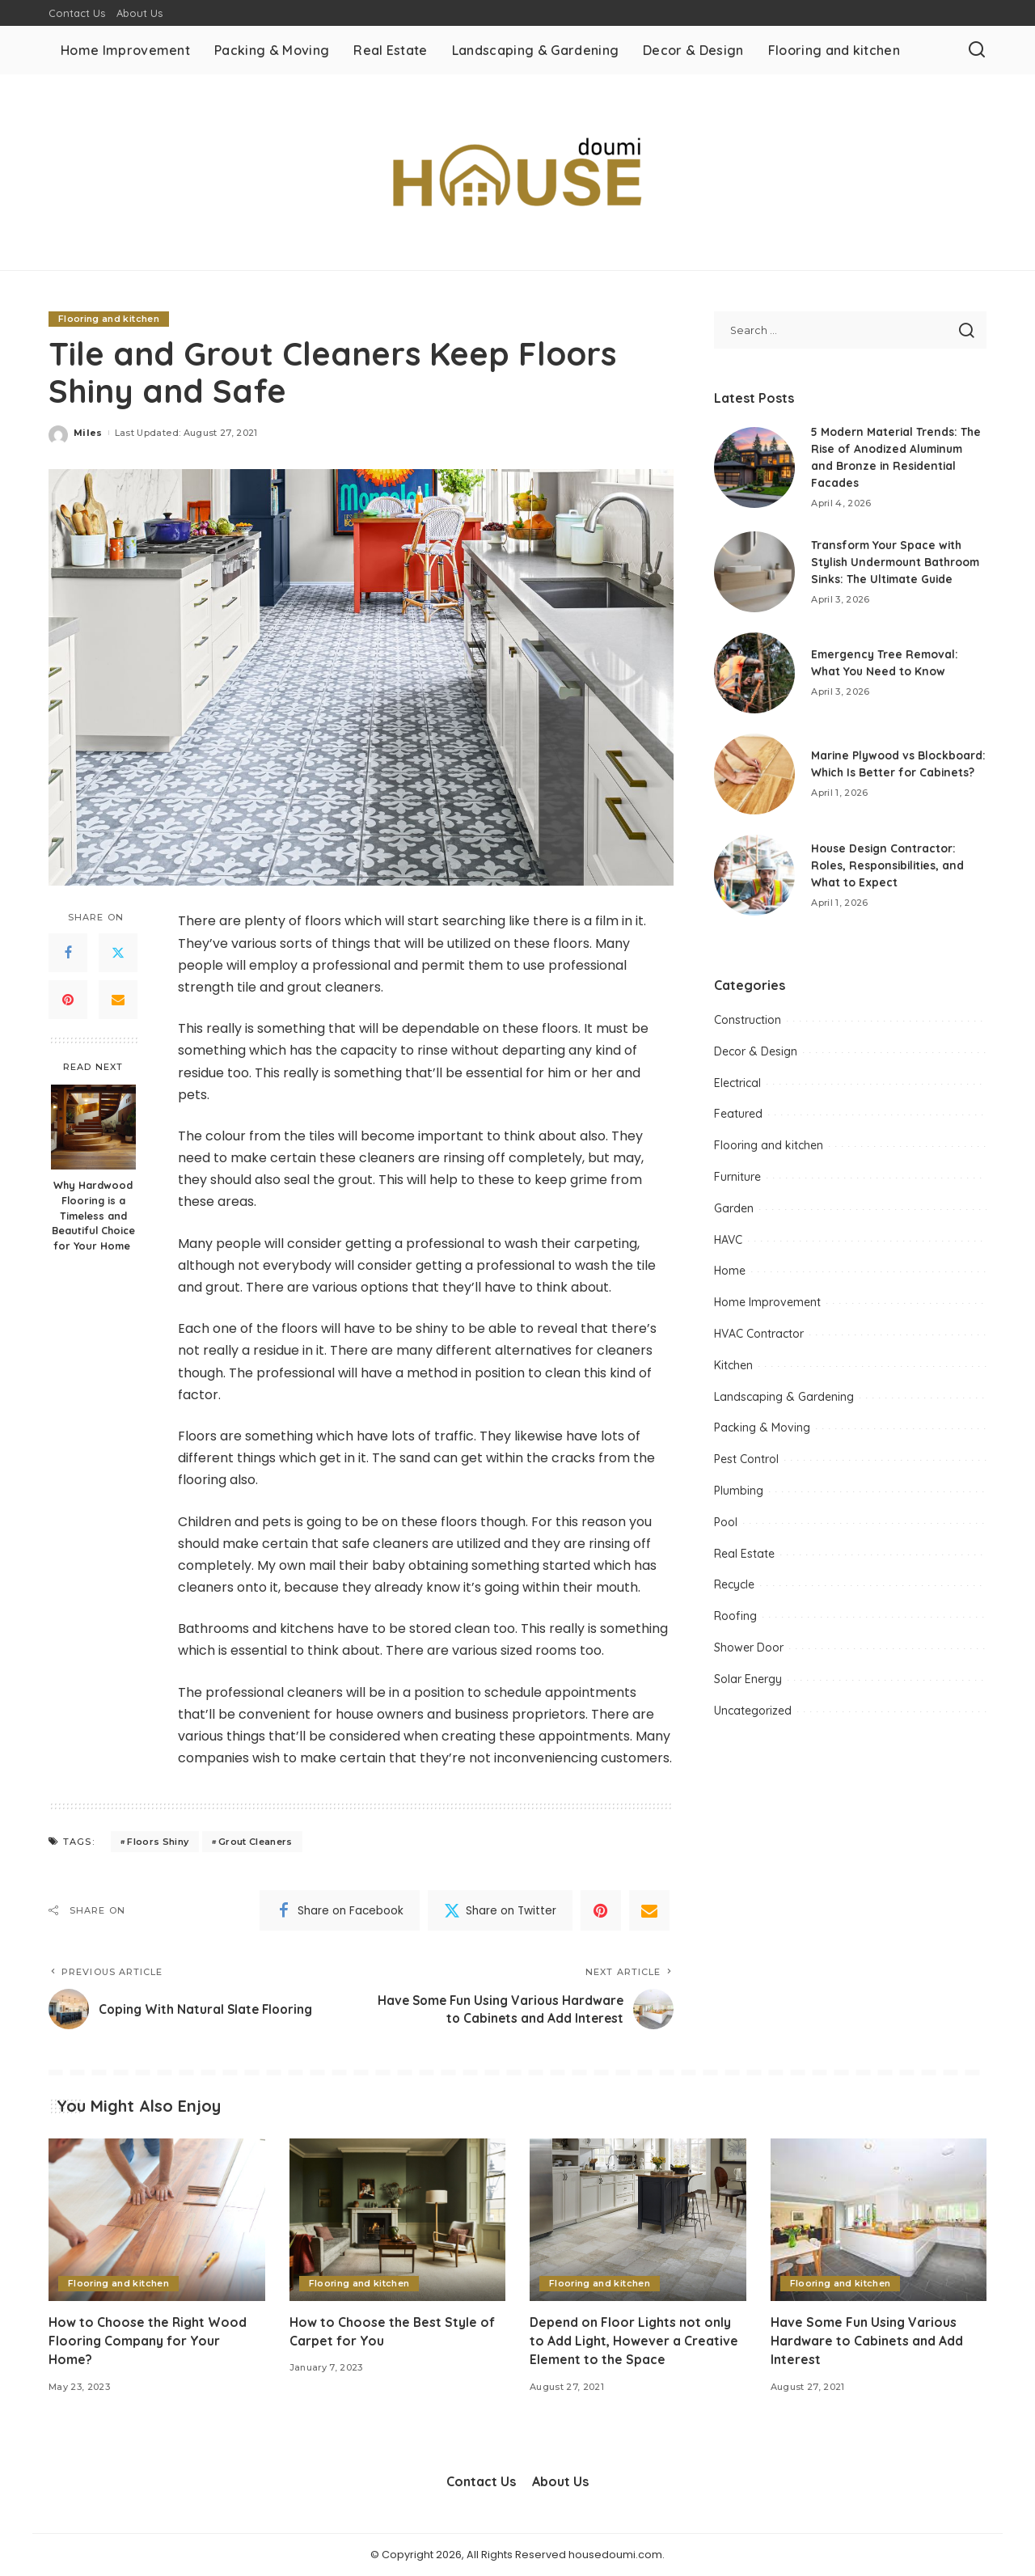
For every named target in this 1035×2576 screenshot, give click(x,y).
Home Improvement (767, 1308)
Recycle (734, 1591)
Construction (747, 1026)
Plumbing (738, 1497)
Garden (734, 1215)
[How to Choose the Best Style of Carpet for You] (397, 2220)
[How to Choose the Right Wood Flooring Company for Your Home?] (157, 2220)
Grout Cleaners (255, 1841)
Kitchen (733, 1371)
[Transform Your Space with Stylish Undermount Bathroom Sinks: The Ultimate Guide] (754, 575)
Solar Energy (748, 1684)
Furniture (737, 1183)
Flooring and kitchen (109, 318)
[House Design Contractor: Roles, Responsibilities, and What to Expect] (754, 881)
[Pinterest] (68, 999)
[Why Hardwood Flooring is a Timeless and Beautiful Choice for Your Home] (93, 1127)
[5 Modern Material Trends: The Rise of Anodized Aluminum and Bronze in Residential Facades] (754, 467)
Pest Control (746, 1465)
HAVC (728, 1245)
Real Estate (744, 1559)
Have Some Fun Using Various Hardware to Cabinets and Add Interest (867, 2340)
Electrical (737, 1088)
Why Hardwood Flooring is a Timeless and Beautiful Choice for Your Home (93, 1215)
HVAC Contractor (759, 1340)
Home (730, 1277)
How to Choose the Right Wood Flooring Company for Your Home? (149, 2340)
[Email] (118, 999)
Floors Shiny (157, 1841)
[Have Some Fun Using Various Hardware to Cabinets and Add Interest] (879, 2220)
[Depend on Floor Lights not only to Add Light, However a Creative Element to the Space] (638, 2220)
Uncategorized (753, 1716)
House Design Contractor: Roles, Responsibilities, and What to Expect (889, 871)
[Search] (976, 50)
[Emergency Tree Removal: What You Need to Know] (754, 679)
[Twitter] (118, 952)
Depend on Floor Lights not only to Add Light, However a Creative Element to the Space (634, 2340)
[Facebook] (68, 952)
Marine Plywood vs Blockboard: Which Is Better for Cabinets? (890, 770)
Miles (88, 432)
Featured (738, 1120)
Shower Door (749, 1654)
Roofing (735, 1622)
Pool (725, 1528)
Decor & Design (755, 1058)
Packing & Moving (762, 1434)
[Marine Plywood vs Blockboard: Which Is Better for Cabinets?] (754, 780)
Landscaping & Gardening (784, 1402)
